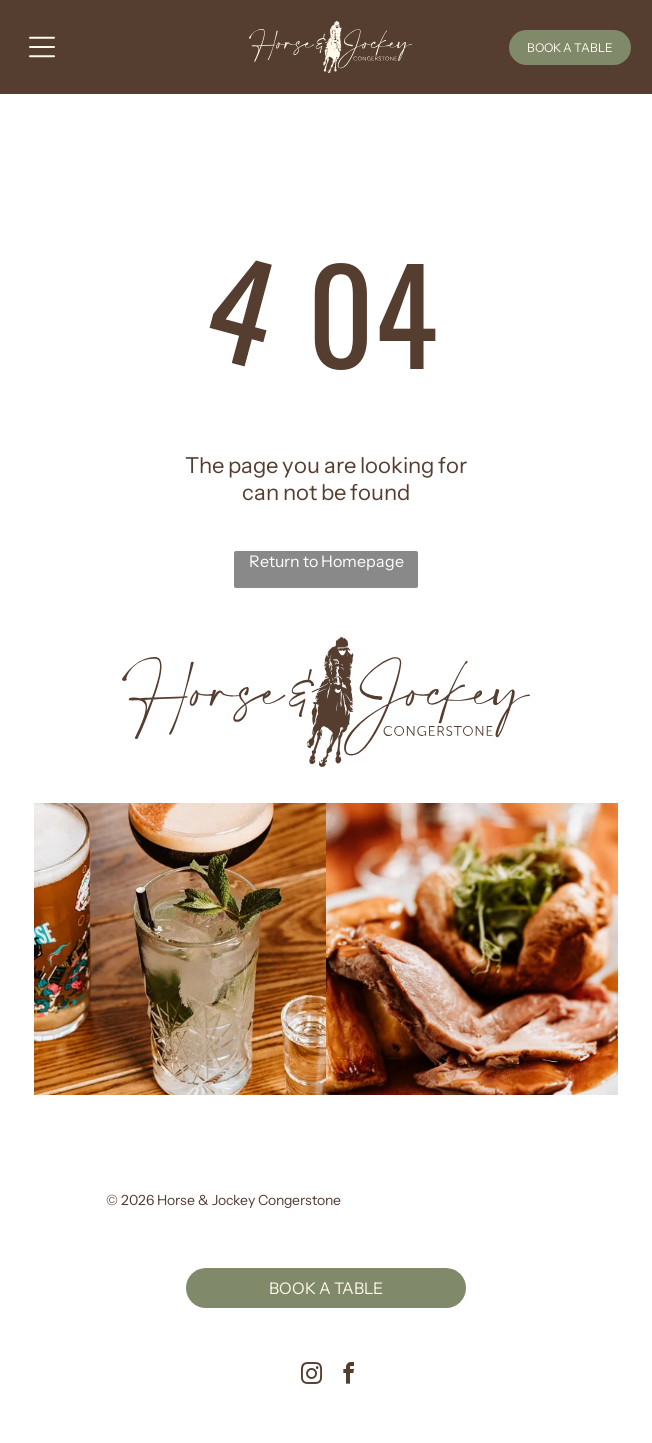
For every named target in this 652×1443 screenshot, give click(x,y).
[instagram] (312, 1376)
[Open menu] (42, 47)
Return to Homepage (326, 561)
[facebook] (349, 1376)
